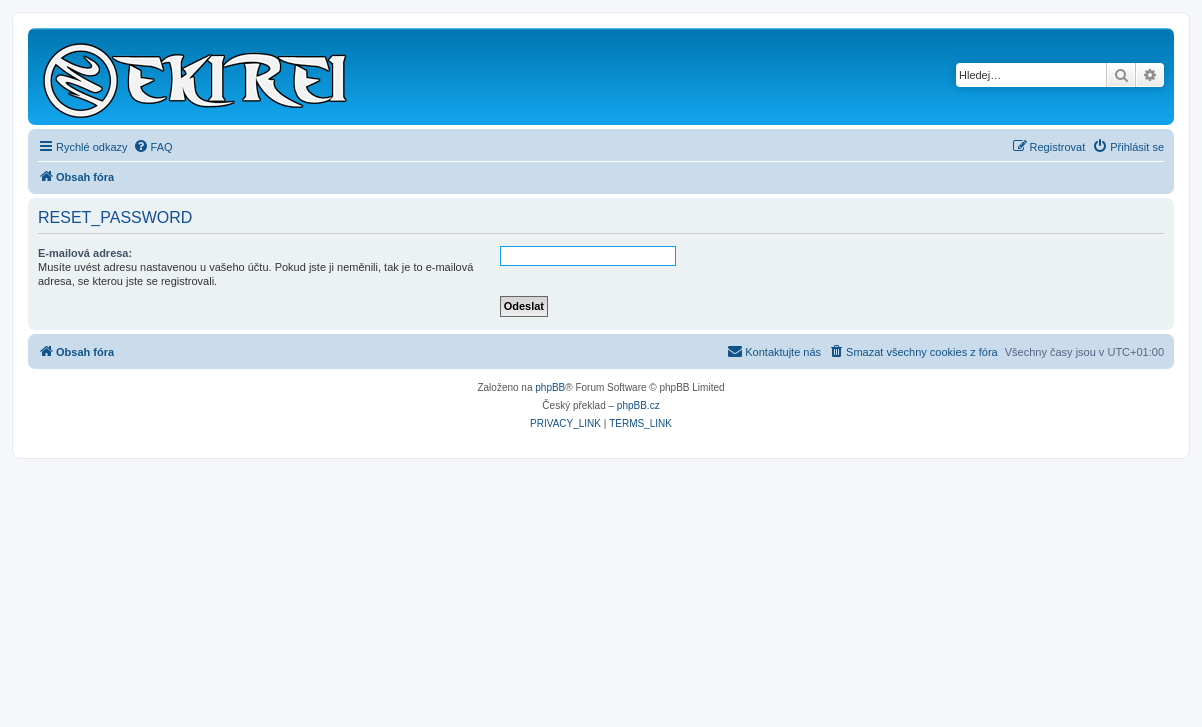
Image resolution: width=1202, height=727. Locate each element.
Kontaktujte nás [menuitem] (774, 351)
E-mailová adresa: (85, 253)
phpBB (550, 387)
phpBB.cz (638, 405)
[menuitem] (153, 147)
